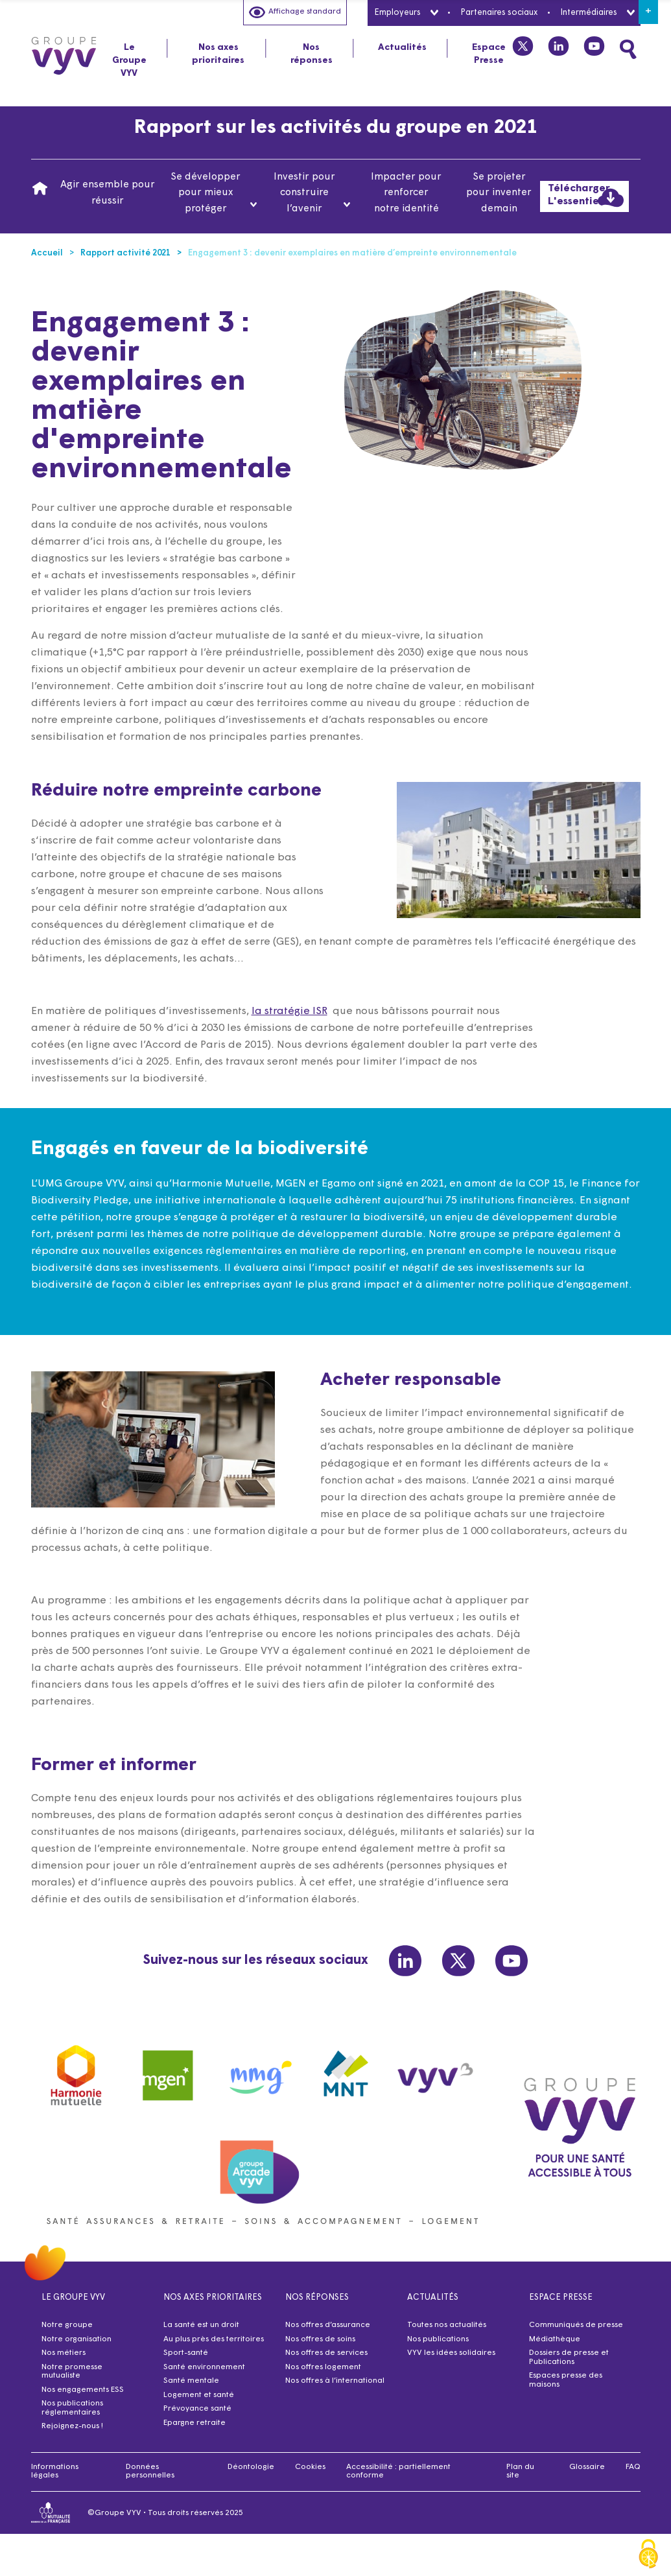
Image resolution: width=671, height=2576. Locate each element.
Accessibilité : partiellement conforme (398, 2471)
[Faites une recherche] (628, 49)
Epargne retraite (194, 2423)
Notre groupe (67, 2325)
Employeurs (406, 12)
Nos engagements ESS (82, 2390)
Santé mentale (191, 2381)
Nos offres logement (323, 2367)
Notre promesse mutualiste (71, 2371)
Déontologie (251, 2467)
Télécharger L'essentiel (586, 197)
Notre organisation (76, 2339)
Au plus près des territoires (213, 2339)
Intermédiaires (597, 12)
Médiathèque (554, 2339)
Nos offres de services (326, 2353)
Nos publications (438, 2339)
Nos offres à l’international (334, 2381)
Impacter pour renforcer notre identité (406, 193)
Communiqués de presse (576, 2325)
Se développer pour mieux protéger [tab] (214, 193)
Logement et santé (198, 2395)
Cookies (310, 2467)
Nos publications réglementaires (72, 2408)
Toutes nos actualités (446, 2325)
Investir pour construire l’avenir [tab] (312, 193)
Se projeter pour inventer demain (499, 193)
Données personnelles (150, 2471)
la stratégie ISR (297, 1041)
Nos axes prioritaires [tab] (218, 54)
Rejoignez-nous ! (72, 2426)
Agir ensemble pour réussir (107, 193)
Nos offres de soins (320, 2339)
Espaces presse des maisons (565, 2380)
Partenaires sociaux (498, 12)
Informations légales (54, 2471)
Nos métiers (63, 2353)
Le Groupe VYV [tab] (129, 60)
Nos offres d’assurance (327, 2325)
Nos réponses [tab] (311, 54)
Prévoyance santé (197, 2409)
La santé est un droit (201, 2325)
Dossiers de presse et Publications (569, 2357)
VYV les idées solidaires (451, 2353)
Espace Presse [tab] (489, 54)
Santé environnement (204, 2367)
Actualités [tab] (402, 48)
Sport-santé (185, 2353)
